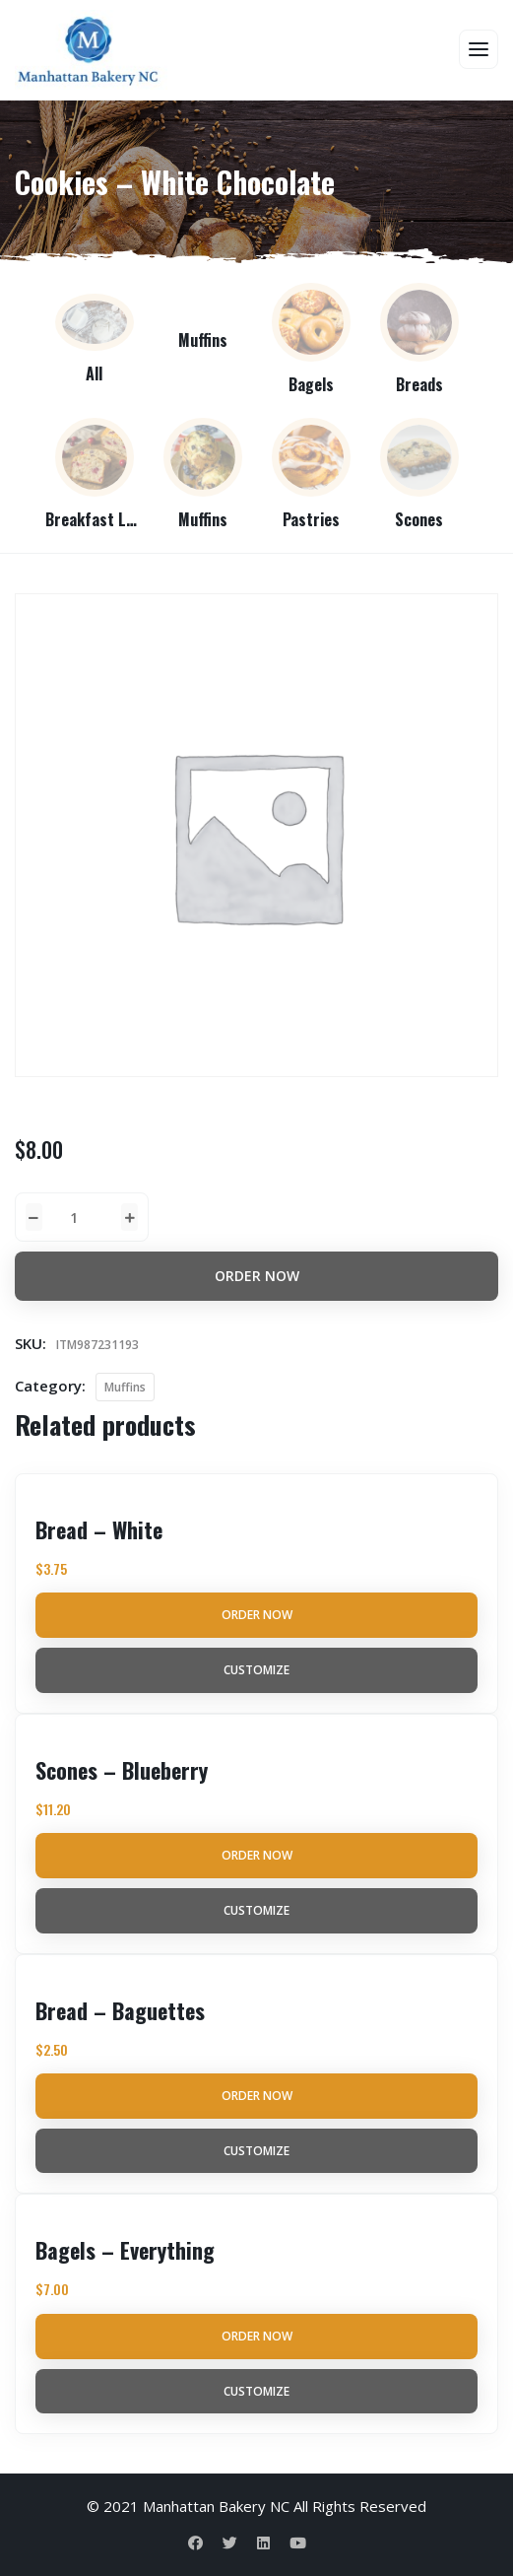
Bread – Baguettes (120, 2010)
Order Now (257, 1275)
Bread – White (98, 1529)
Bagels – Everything (125, 2250)
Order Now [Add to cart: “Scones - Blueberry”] (257, 1855)
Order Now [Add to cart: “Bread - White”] (257, 1614)
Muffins (125, 1387)
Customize (256, 1669)
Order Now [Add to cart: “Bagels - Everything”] (257, 2336)
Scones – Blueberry (121, 1770)
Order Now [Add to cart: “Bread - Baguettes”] (257, 2095)
